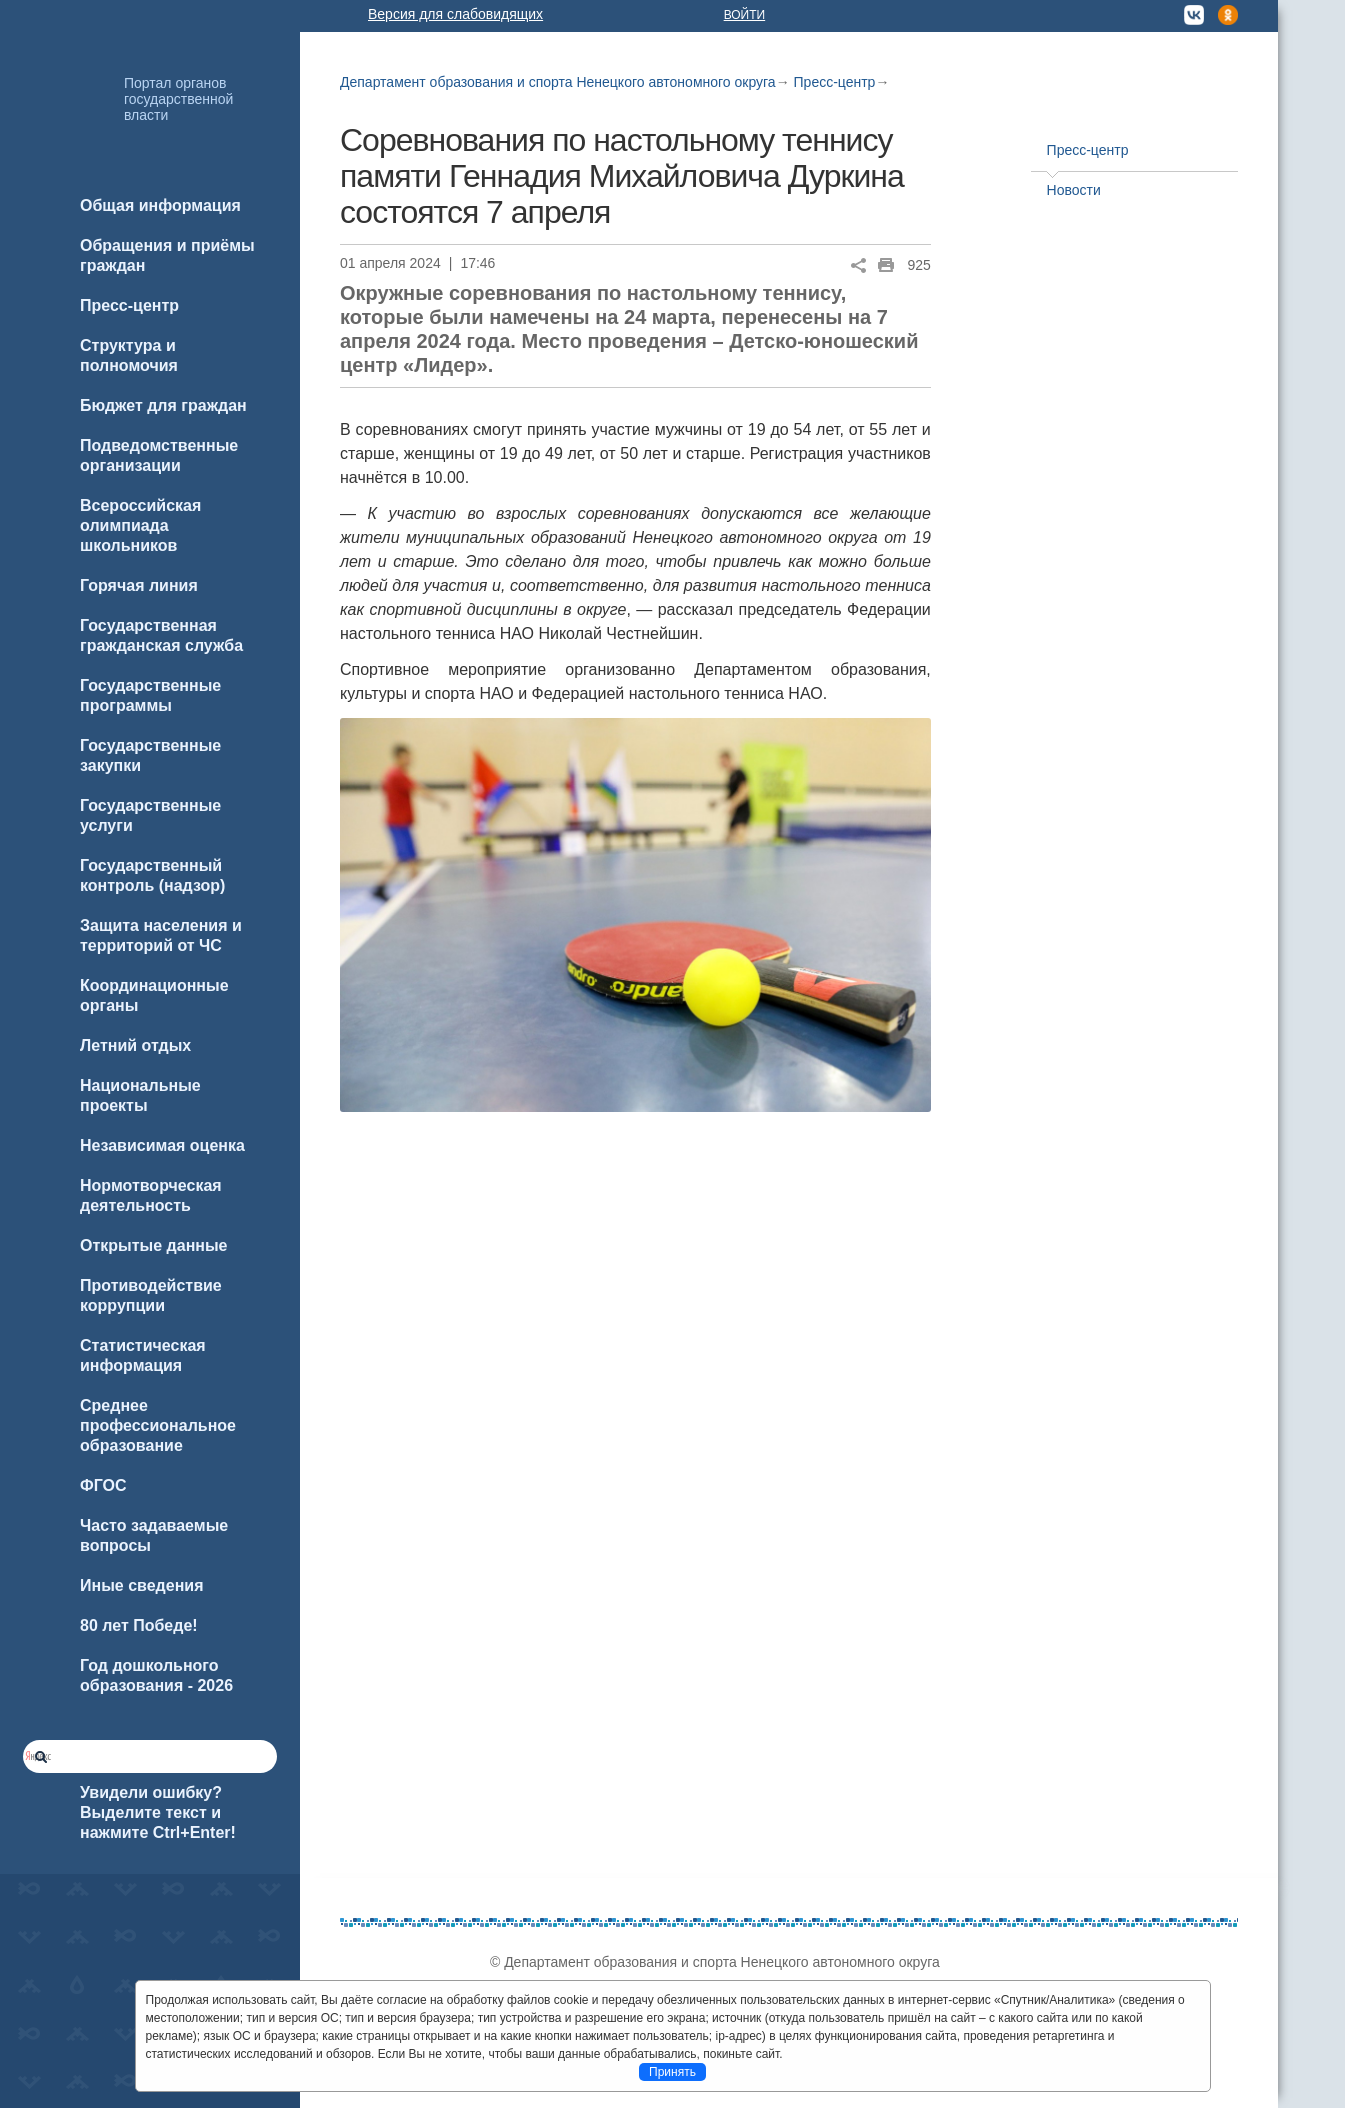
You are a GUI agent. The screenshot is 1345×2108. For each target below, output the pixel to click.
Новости (1074, 190)
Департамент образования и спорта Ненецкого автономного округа (558, 82)
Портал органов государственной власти (178, 99)
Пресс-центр (835, 82)
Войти (745, 15)
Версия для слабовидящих (455, 14)
